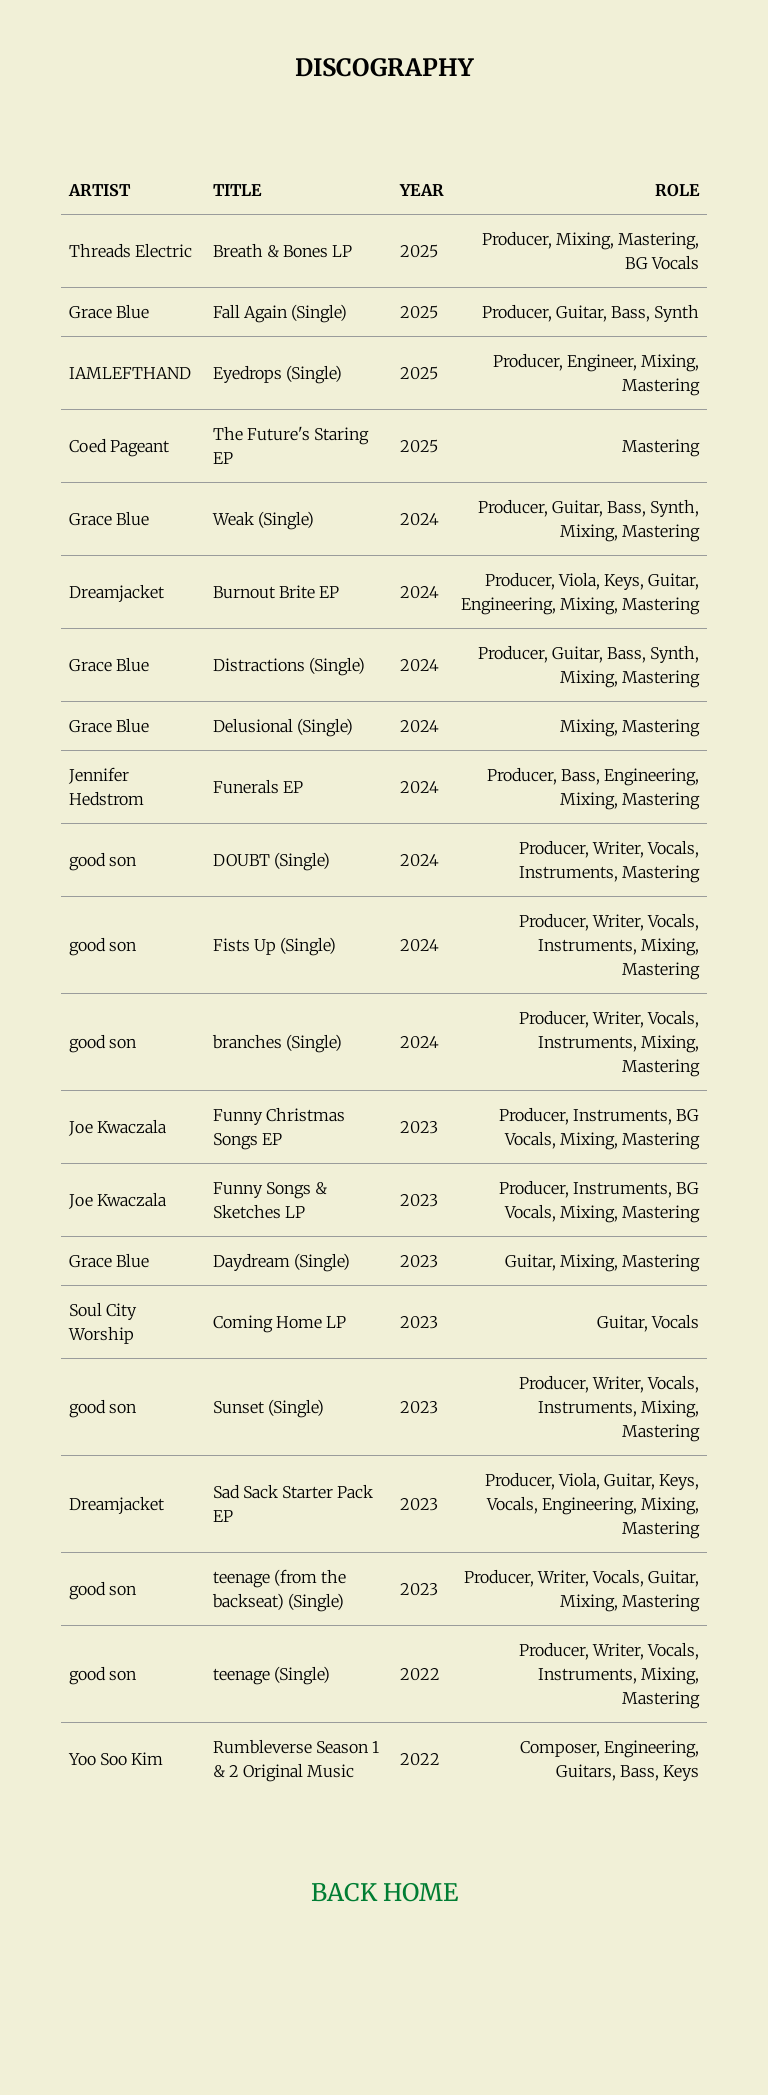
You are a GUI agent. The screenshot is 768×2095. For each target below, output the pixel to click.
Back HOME (384, 1892)
